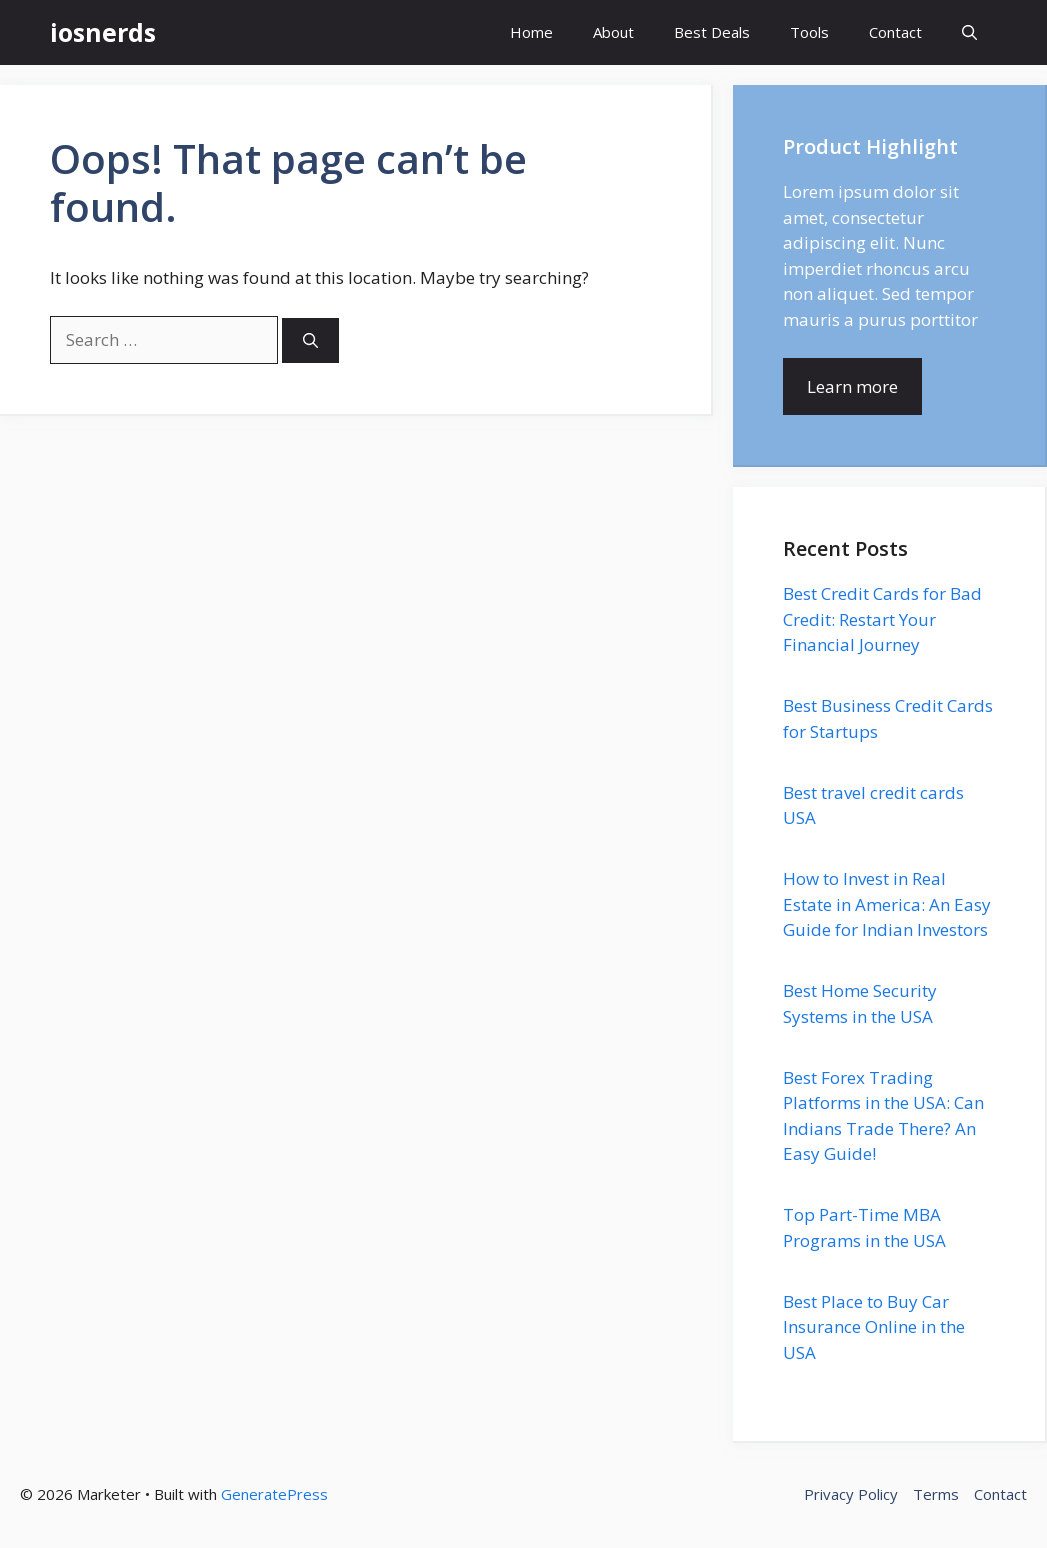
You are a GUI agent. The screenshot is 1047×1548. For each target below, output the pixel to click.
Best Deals (712, 32)
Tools (809, 32)
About (613, 32)
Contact (895, 32)
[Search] (310, 340)
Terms (936, 1494)
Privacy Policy (851, 1494)
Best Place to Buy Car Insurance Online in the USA (874, 1327)
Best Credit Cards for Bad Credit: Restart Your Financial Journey (882, 619)
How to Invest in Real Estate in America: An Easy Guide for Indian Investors (887, 904)
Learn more (852, 386)
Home (531, 32)
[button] (969, 32)
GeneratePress (274, 1494)
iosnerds (103, 32)
